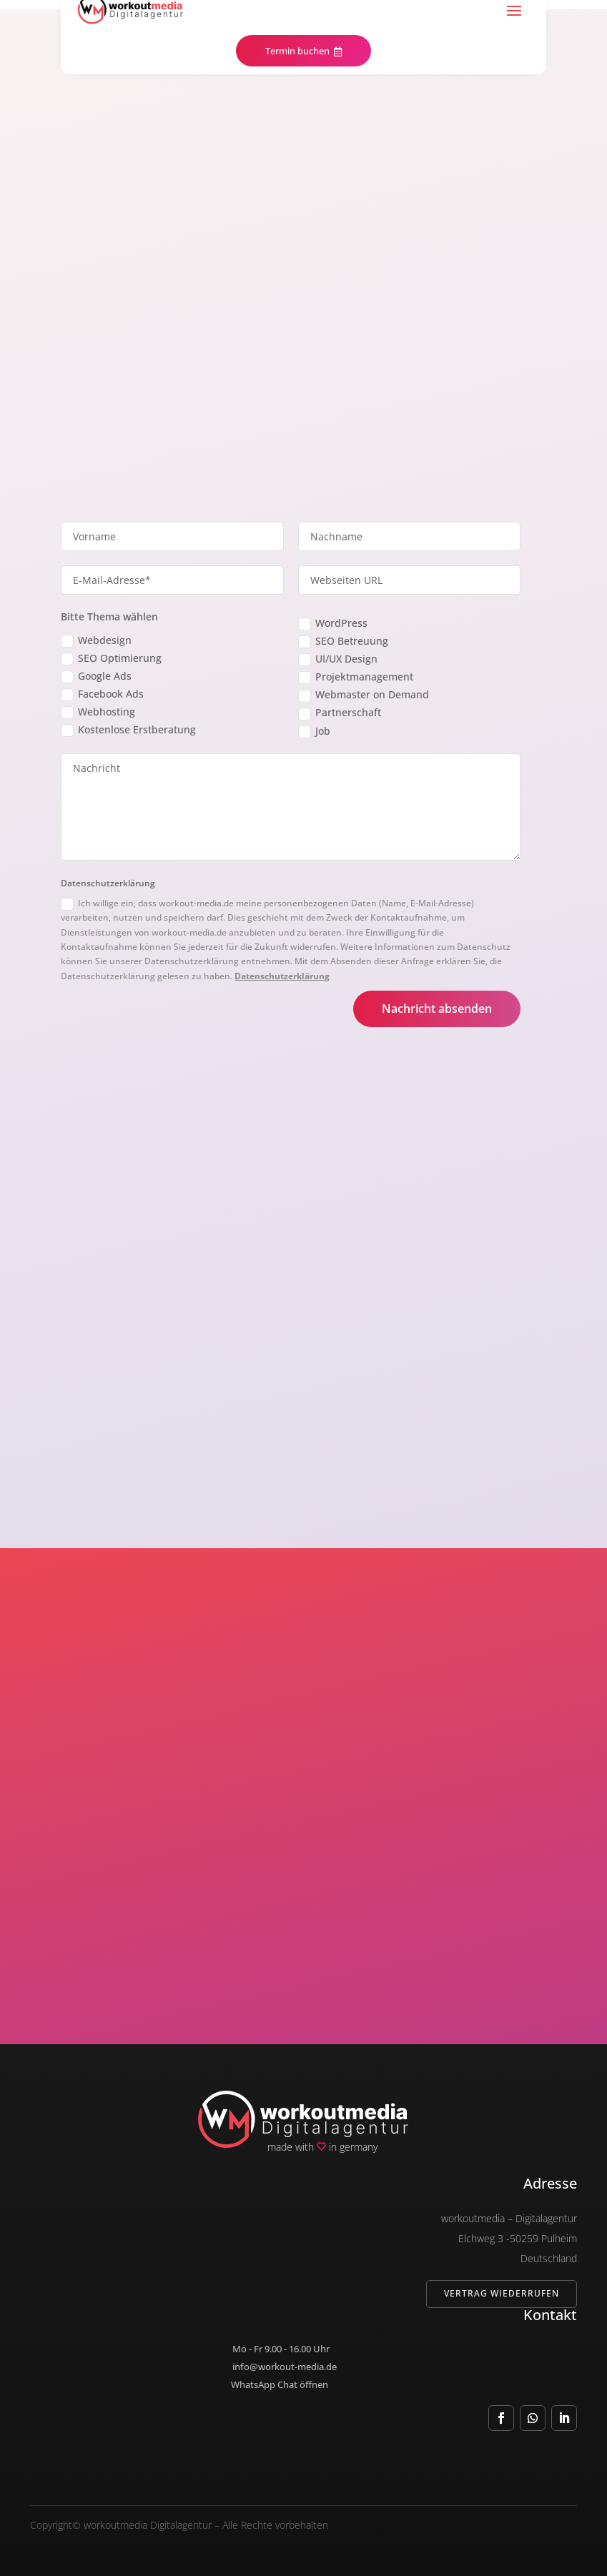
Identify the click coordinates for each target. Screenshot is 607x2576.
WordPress (332, 623)
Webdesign (96, 640)
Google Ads (96, 676)
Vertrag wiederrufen (501, 2293)
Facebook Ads (102, 694)
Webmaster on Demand (363, 695)
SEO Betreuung (343, 641)
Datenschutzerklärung (282, 976)
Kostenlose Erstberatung (128, 730)
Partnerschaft (339, 712)
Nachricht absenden (437, 1008)
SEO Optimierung (111, 658)
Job (314, 731)
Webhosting (98, 712)
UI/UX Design (337, 659)
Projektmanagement (355, 677)
